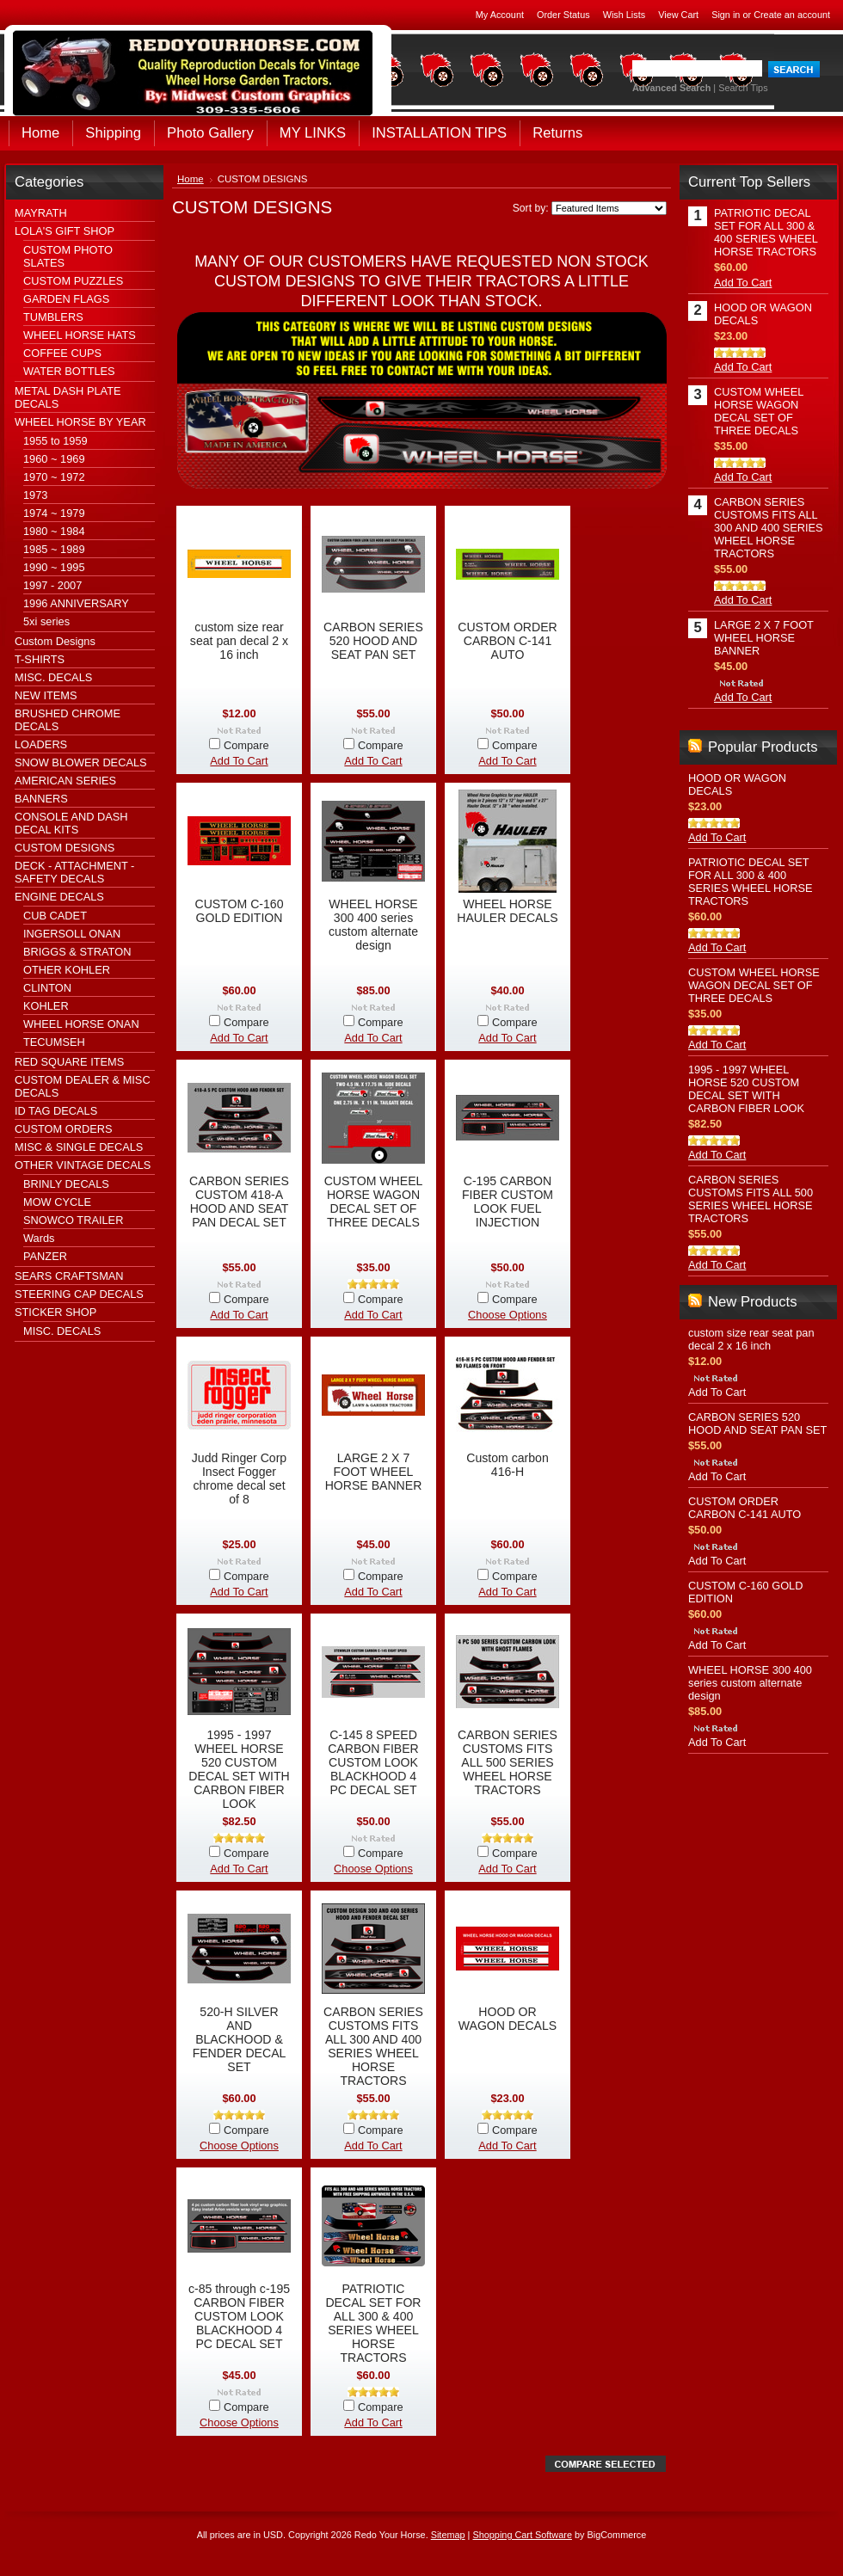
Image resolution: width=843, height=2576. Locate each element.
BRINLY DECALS (66, 1183)
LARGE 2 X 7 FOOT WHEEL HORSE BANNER (373, 1471)
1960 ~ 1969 (54, 458)
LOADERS (41, 744)
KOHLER (46, 1005)
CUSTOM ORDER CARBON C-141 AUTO (507, 640)
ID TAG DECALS (56, 1110)
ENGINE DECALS (59, 896)
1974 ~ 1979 (54, 513)
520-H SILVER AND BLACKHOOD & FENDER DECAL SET (239, 2039)
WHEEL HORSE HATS (79, 335)
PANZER (45, 1256)
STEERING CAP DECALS (79, 1294)
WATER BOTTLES (69, 371)
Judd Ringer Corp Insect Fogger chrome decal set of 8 (239, 1478)
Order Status (563, 14)
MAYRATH (41, 212)
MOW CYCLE (57, 1202)
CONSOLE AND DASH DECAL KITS (71, 823)
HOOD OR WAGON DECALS (507, 2018)
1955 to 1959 (55, 440)
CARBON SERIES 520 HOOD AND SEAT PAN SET (373, 640)
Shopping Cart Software (521, 2535)
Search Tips (742, 88)
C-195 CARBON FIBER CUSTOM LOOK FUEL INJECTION (507, 1201)
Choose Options (507, 1314)
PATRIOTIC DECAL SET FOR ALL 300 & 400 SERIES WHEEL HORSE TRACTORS (373, 2323)
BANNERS (41, 798)
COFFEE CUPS (62, 353)
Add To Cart (239, 760)
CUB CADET (55, 915)
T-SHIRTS (40, 659)
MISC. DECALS (53, 677)
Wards (39, 1238)
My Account (500, 14)
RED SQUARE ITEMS (69, 1061)
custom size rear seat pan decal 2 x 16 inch (239, 640)
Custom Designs (55, 641)
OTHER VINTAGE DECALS (83, 1165)
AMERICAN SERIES (65, 780)
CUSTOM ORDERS (64, 1128)
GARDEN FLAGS (66, 298)
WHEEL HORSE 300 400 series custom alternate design (373, 924)
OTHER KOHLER (66, 969)
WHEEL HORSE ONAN (81, 1023)
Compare (246, 745)
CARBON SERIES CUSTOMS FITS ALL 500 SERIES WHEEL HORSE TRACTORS (507, 1762)
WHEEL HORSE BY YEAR (80, 421)
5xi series (46, 621)
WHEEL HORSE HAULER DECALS (507, 911)
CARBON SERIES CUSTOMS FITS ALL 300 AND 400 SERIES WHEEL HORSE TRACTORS (373, 2046)
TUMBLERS (53, 316)
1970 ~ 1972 (54, 476)
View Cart (678, 14)
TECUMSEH (54, 1042)
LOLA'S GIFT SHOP (64, 230)
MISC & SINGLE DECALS (79, 1146)
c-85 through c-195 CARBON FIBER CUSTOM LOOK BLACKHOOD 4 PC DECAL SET (239, 2316)
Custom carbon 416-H (507, 1465)
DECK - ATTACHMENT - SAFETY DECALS (74, 872)
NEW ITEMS (46, 695)
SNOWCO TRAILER (73, 1220)
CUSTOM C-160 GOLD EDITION (238, 911)
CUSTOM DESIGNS (64, 847)
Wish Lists (624, 14)
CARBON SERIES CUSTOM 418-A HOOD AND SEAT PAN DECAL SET (239, 1201)
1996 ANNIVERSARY (76, 603)
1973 (35, 495)
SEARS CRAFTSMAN (69, 1276)
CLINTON (47, 987)
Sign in (725, 14)
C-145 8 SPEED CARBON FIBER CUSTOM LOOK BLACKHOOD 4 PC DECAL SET (373, 1762)
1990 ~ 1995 (54, 567)
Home (190, 179)
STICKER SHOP (55, 1312)
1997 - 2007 (52, 585)
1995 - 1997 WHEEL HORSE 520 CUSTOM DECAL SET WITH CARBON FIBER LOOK (238, 1769)
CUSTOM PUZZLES (73, 280)
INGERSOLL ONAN (71, 933)
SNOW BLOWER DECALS (81, 762)
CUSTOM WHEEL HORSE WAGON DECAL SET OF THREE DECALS (373, 1201)
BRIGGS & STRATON (77, 951)
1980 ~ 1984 (54, 531)
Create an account (792, 14)
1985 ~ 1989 (54, 549)
